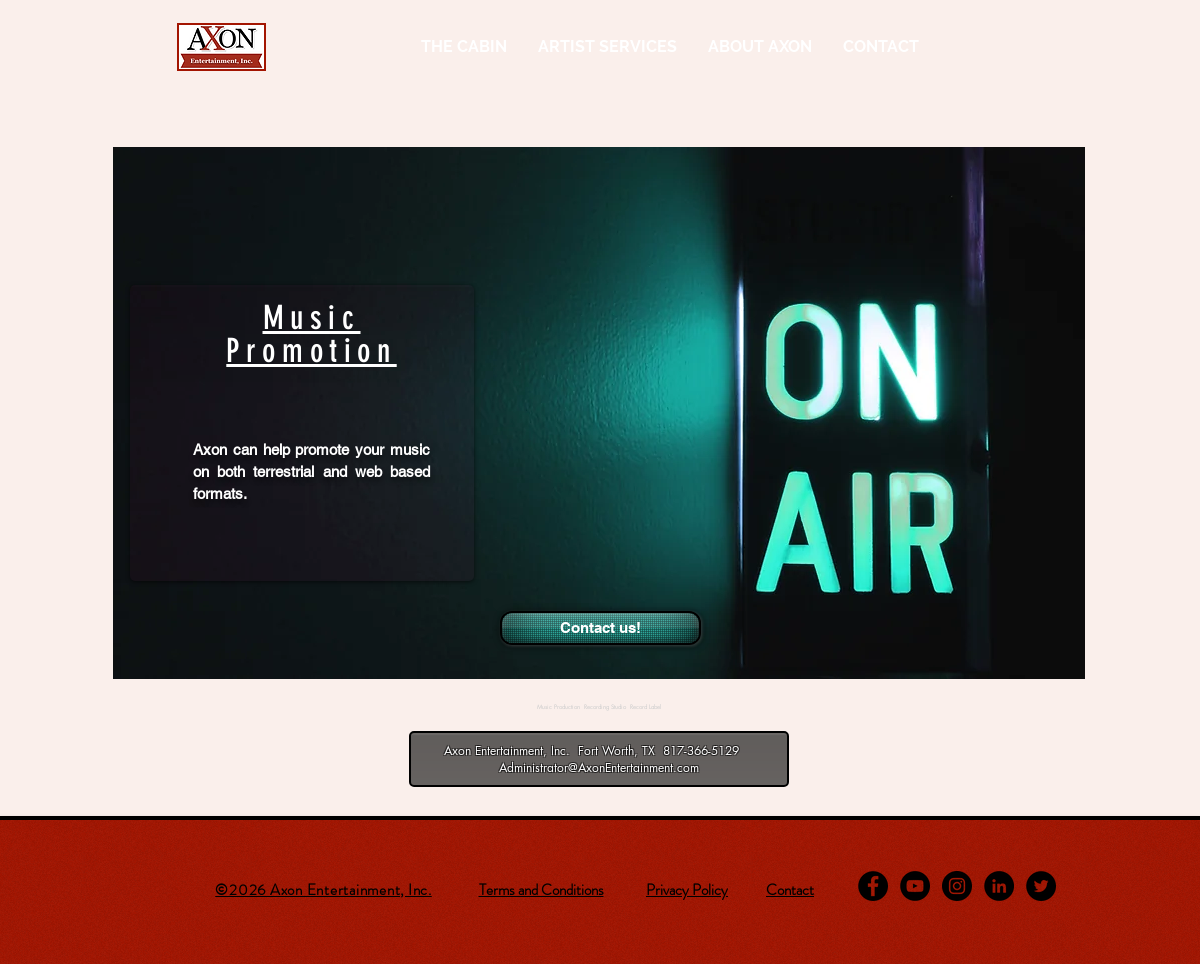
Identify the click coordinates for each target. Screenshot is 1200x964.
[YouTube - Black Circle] (915, 886)
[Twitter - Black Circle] (1041, 886)
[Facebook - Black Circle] (873, 886)
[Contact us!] (600, 628)
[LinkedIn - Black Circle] (999, 886)
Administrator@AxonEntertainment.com (599, 767)
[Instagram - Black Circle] (957, 886)
